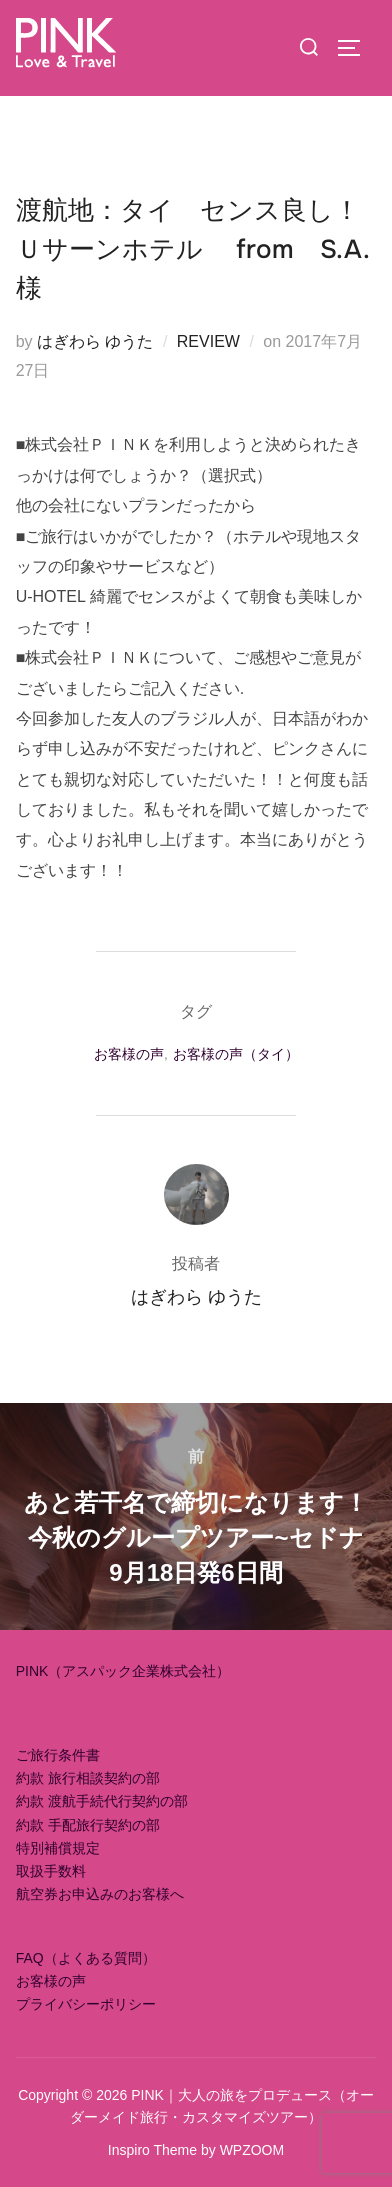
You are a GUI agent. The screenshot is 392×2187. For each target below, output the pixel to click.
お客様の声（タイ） (236, 1054)
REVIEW (208, 341)
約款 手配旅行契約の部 (88, 1825)
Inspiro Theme (152, 2150)
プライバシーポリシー (86, 2004)
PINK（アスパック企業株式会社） (123, 1671)
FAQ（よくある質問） (86, 1958)
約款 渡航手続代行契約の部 (102, 1801)
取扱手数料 (51, 1871)
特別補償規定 (58, 1848)
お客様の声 (129, 1054)
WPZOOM (252, 2150)
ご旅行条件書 (58, 1755)
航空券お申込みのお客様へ (100, 1894)
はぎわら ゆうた (95, 341)
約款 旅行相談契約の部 (88, 1778)
